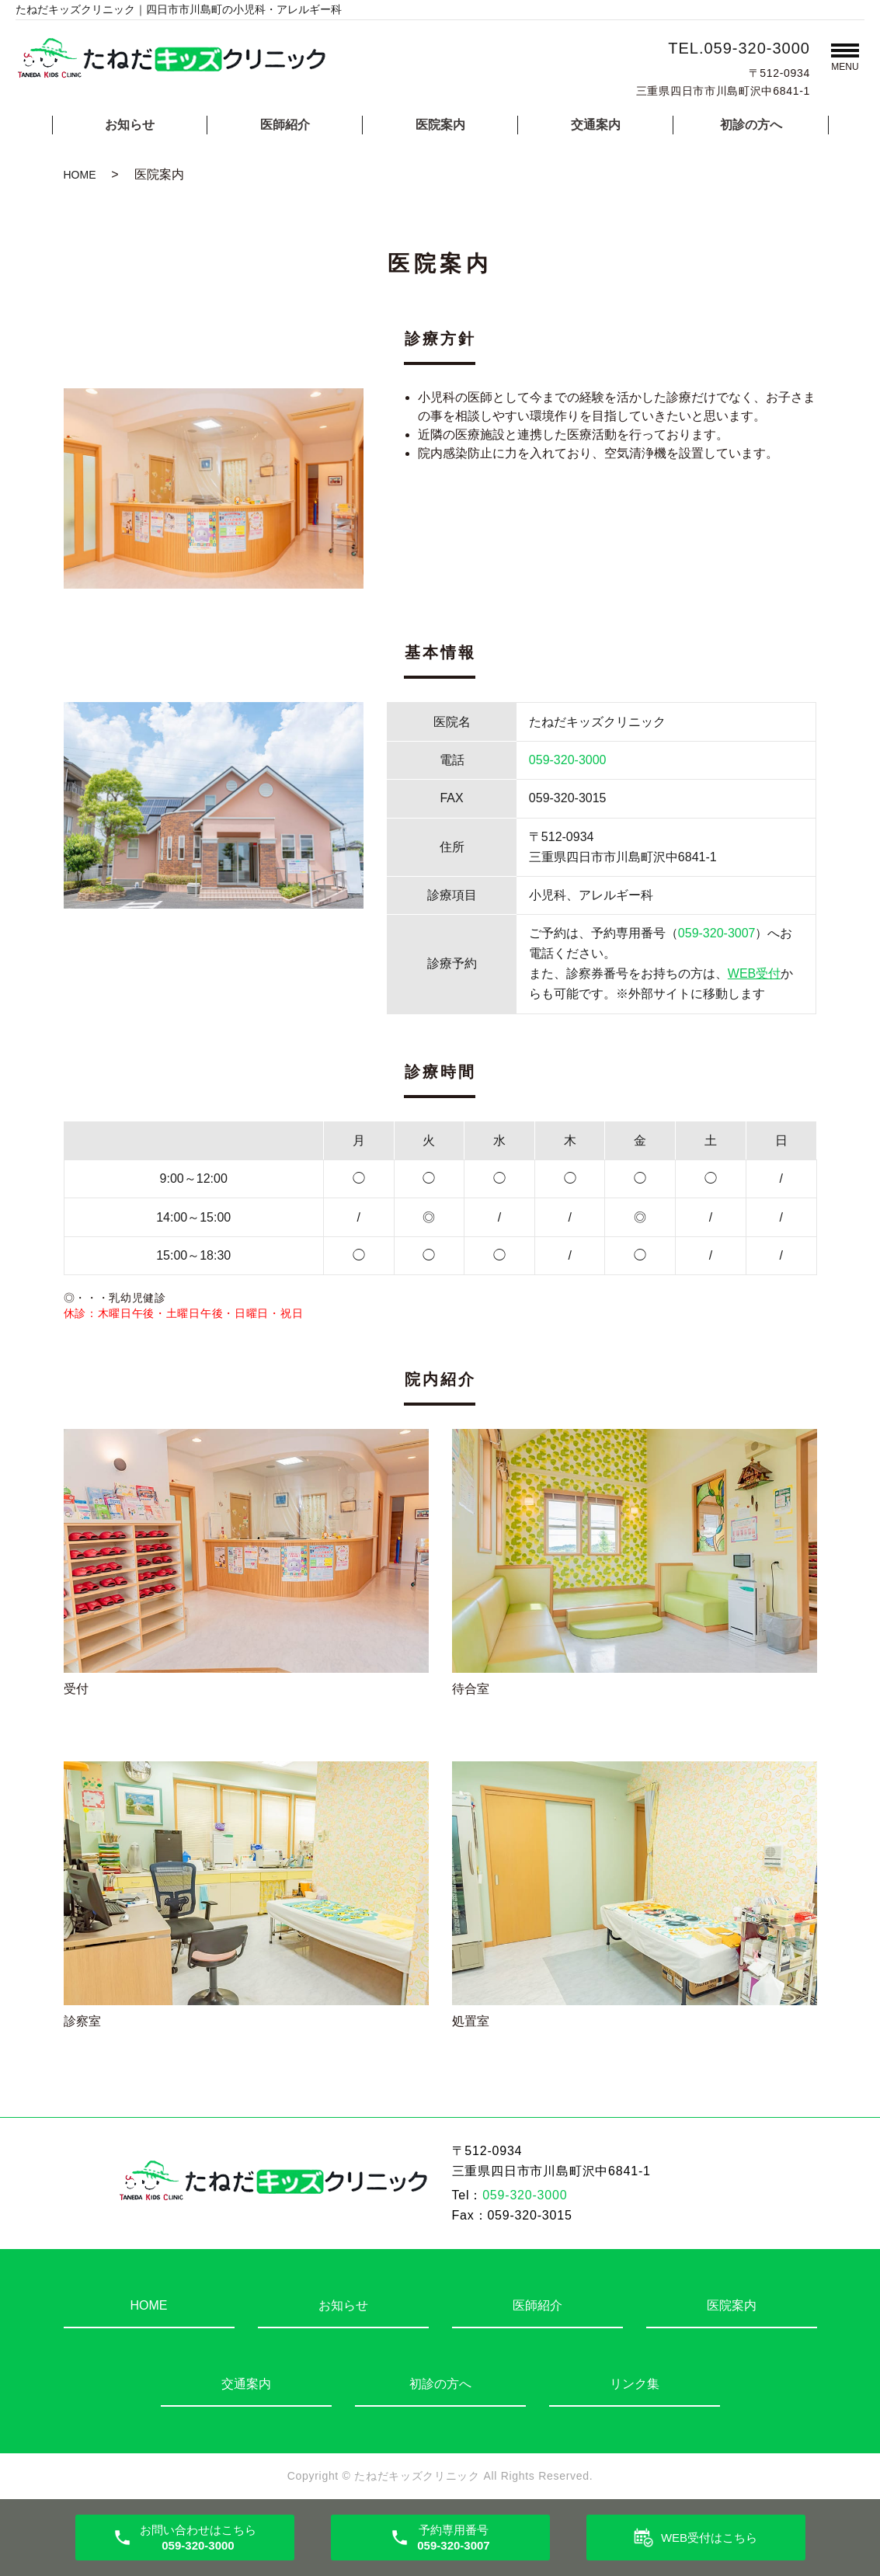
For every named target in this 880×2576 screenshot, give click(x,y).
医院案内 (440, 124)
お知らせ (130, 124)
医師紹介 (285, 124)
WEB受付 (754, 973)
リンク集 (634, 2383)
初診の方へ (751, 124)
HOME (80, 175)
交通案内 (596, 124)
